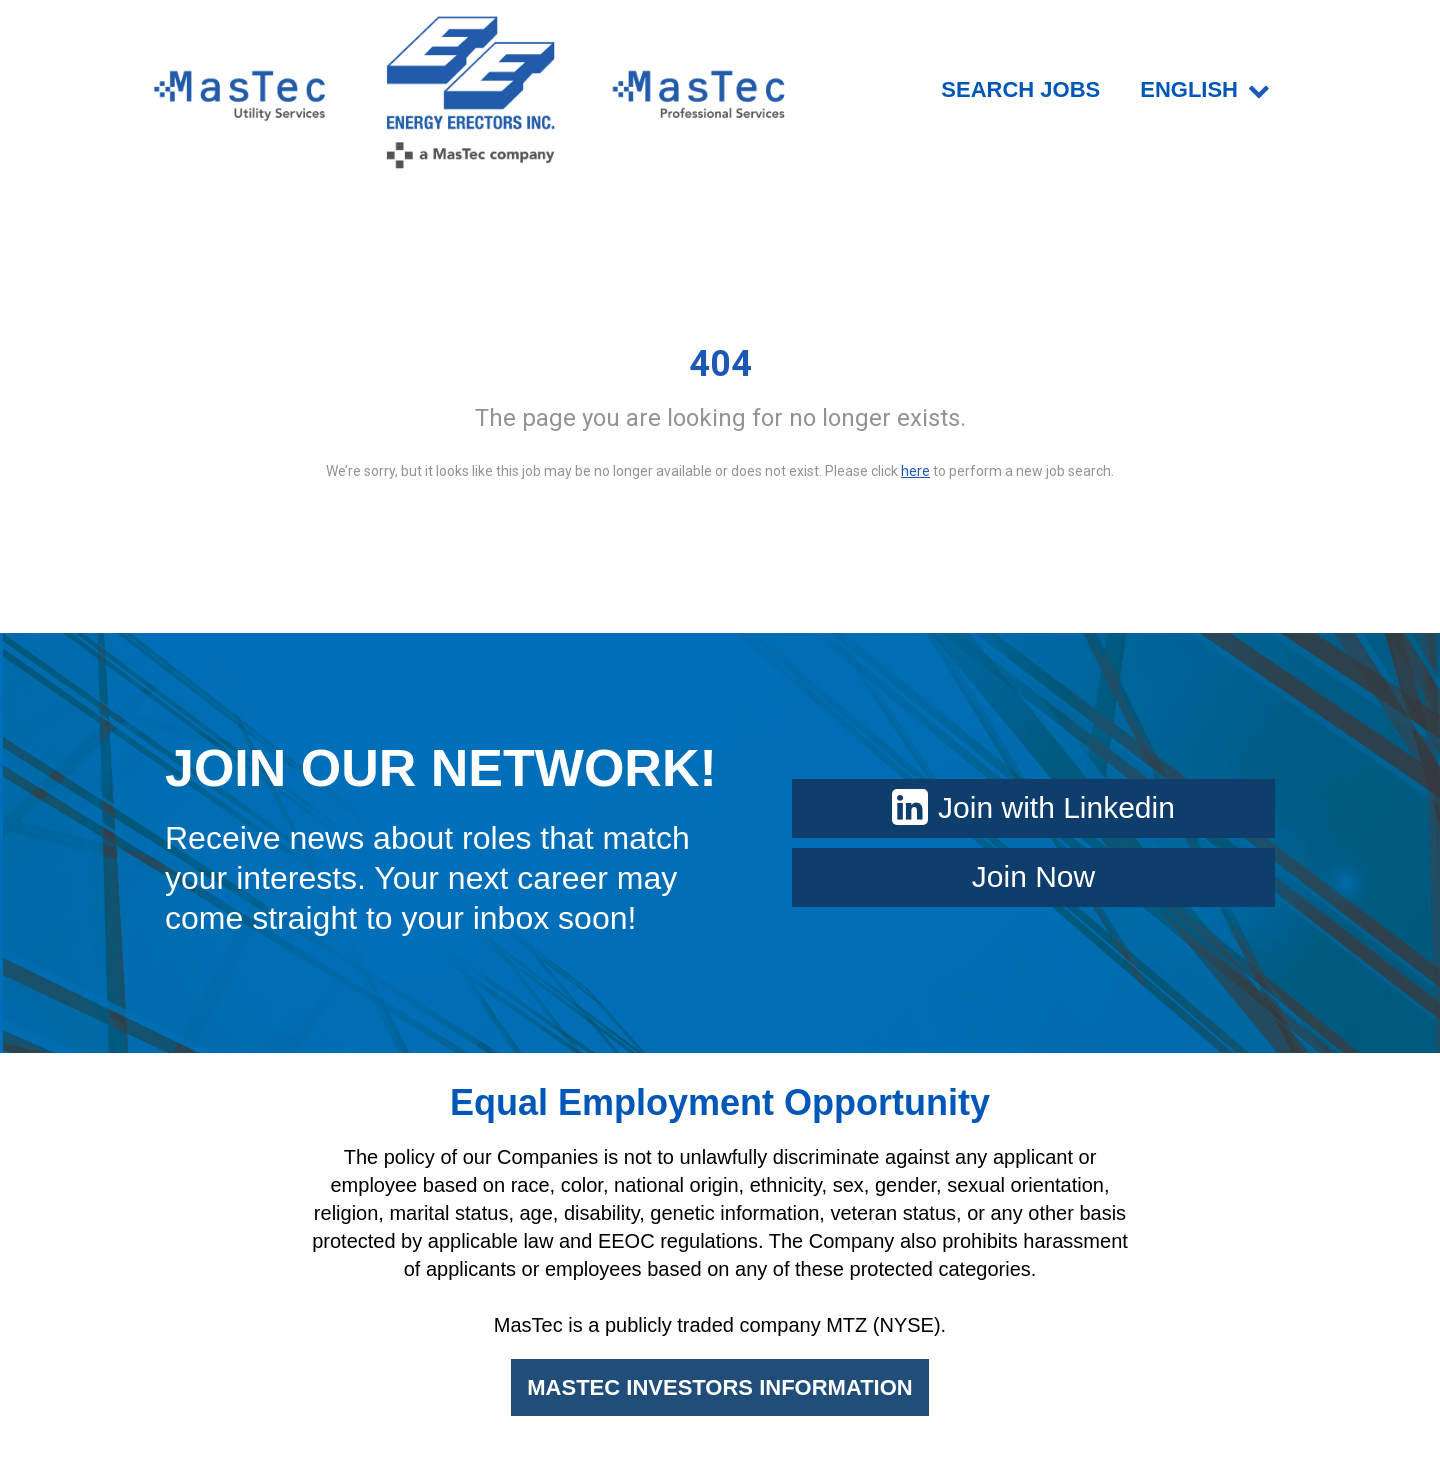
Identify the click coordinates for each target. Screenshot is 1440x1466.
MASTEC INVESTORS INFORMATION (719, 1387)
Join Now (1033, 876)
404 (720, 364)
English (1205, 89)
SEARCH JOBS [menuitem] (1020, 89)
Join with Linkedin (1033, 807)
